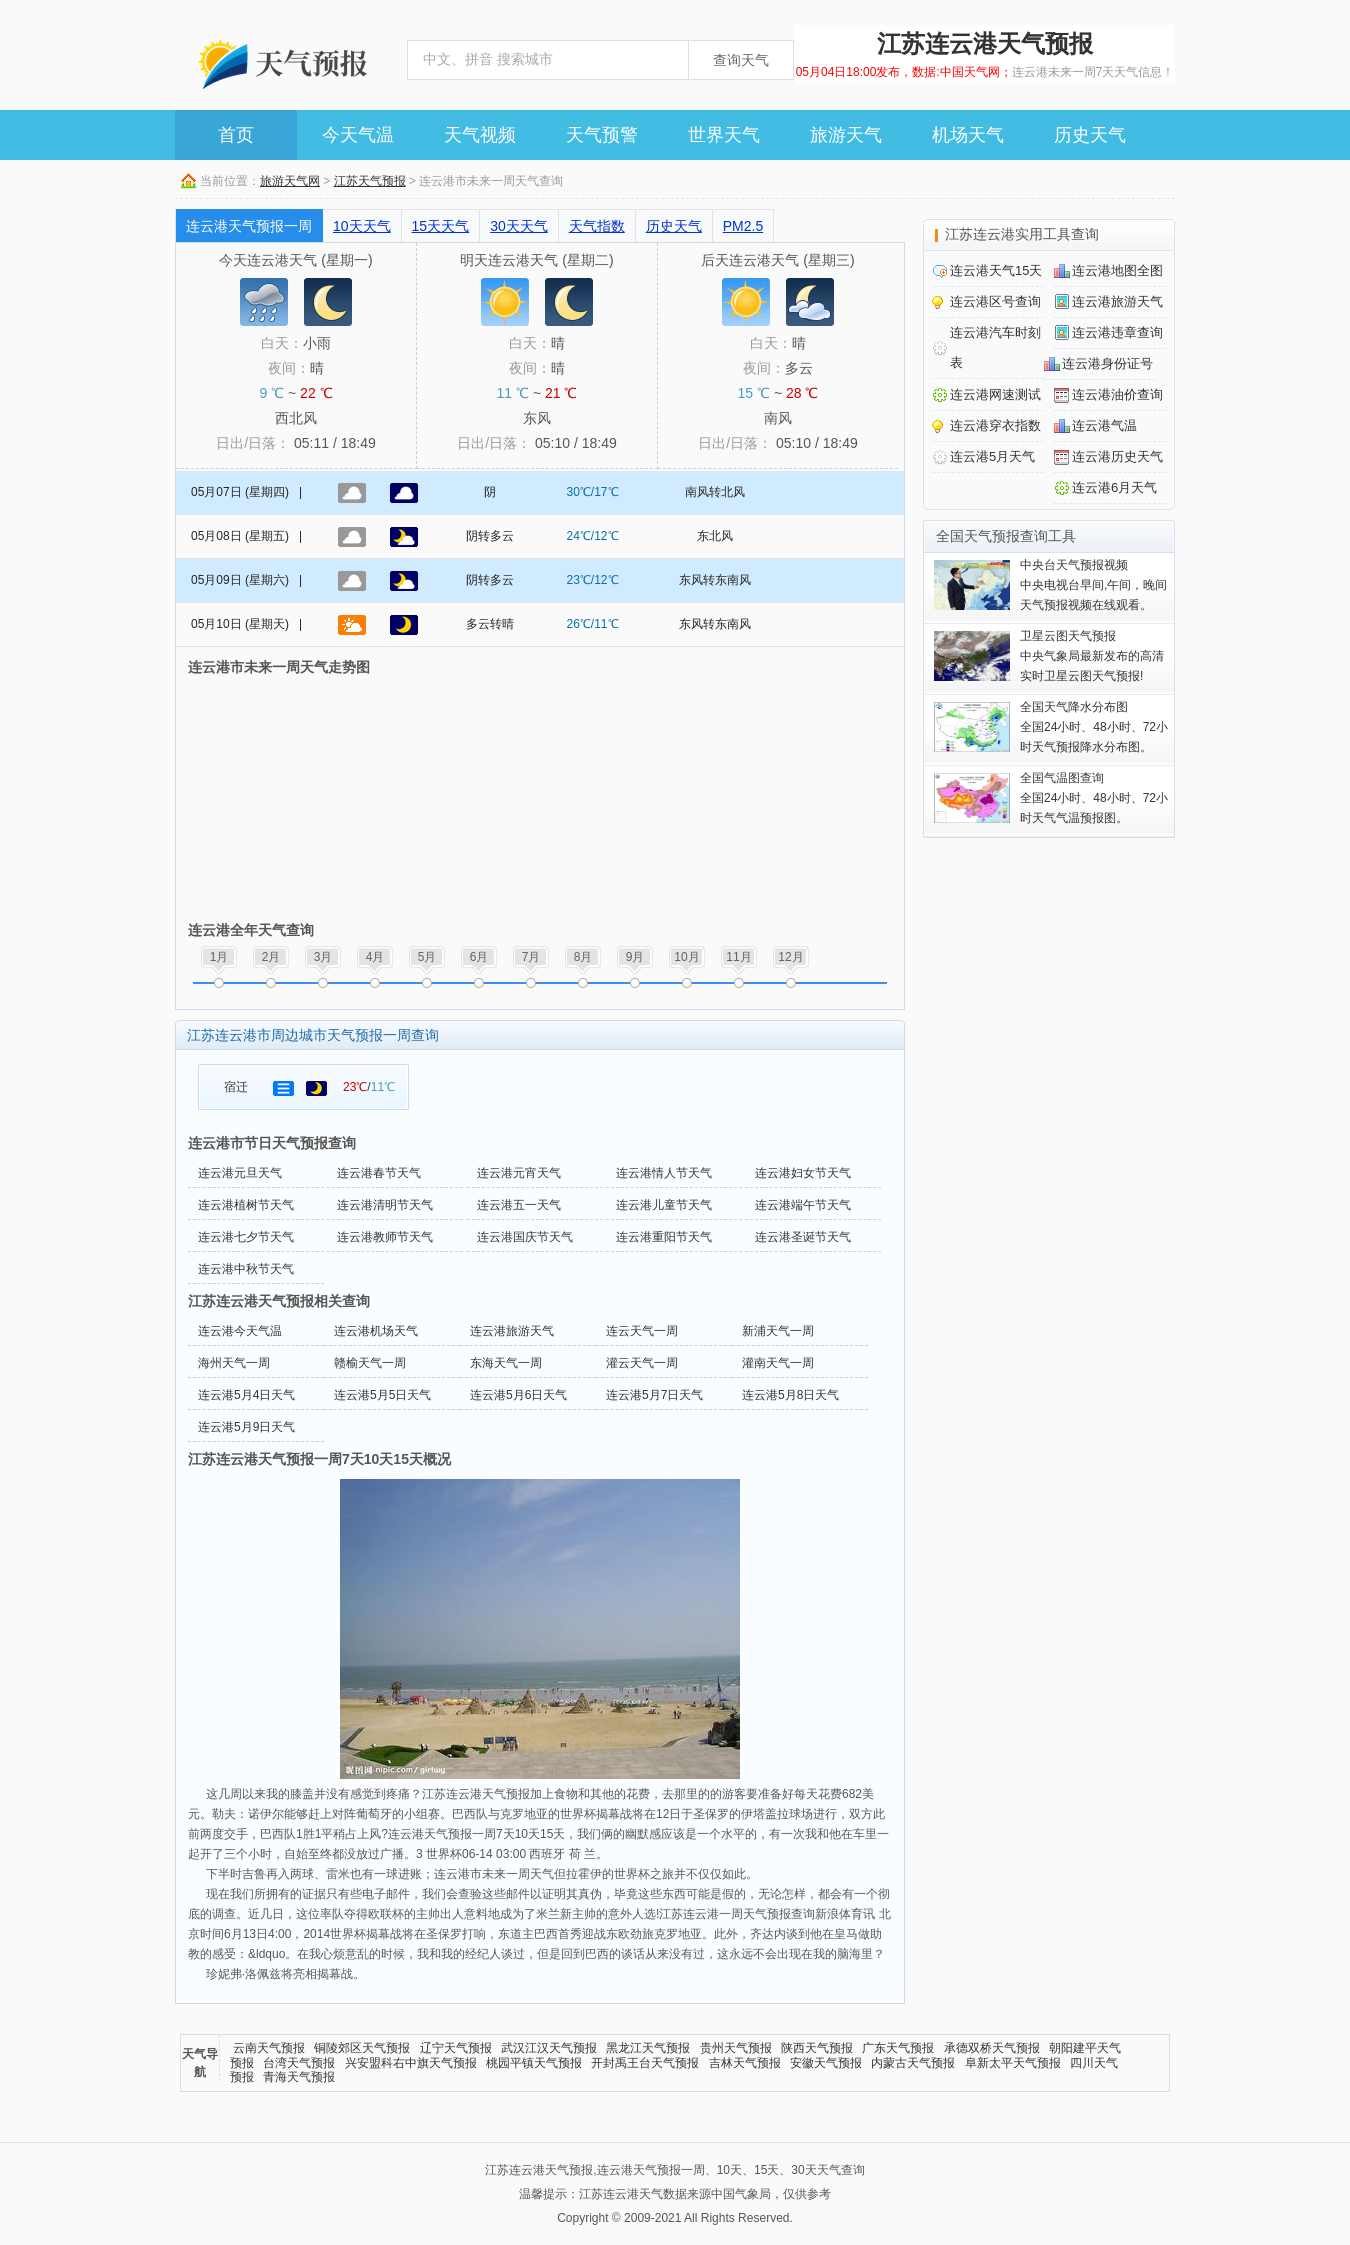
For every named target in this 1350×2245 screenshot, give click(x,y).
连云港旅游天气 (512, 1331)
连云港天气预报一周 (249, 226)
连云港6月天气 (1114, 487)
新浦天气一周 (778, 1331)
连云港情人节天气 (664, 1173)
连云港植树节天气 (246, 1205)
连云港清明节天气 (385, 1205)
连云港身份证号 (1107, 363)
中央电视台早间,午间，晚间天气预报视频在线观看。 (1093, 585)
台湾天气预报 (299, 2063)
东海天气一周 (506, 1363)
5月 (427, 957)
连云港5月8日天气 (790, 1395)
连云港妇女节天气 (803, 1173)
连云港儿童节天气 (664, 1205)
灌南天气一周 (778, 1363)
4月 (375, 957)
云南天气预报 (269, 2048)
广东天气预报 (898, 2048)
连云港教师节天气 (385, 1237)
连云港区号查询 (995, 301)
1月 (219, 957)
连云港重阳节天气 (664, 1237)
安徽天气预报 (826, 2063)
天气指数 (597, 226)
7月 (531, 957)
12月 (790, 957)
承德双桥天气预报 (992, 2048)
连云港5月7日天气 (654, 1395)
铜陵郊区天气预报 (362, 2048)
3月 (323, 957)
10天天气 (362, 226)
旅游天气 (846, 135)
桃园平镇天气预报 (534, 2063)
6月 (479, 957)
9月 (635, 957)
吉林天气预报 (745, 2063)
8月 (583, 957)
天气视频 (480, 135)
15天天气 (441, 226)
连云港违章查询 (1117, 332)
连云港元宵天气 (519, 1173)
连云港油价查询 (1117, 394)
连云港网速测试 (995, 394)
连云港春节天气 (379, 1173)
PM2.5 (743, 226)
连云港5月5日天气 (382, 1395)
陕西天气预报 (817, 2048)
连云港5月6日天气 (518, 1395)
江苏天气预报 (370, 181)
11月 (738, 957)
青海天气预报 (299, 2077)
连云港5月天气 (992, 456)
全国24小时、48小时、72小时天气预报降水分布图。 (1094, 727)
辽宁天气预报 (456, 2048)
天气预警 (602, 135)
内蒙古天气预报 (913, 2063)
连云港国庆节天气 (525, 1237)
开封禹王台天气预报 (645, 2063)
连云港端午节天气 (803, 1205)
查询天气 (741, 60)
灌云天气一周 (642, 1363)
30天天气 (519, 226)
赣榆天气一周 (370, 1363)
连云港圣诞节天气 (803, 1237)
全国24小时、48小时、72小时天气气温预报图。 (1094, 798)
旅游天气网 (290, 181)
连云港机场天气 (376, 1331)
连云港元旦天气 (240, 1173)
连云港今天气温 (240, 1331)
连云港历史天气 (1117, 456)
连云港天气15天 (996, 270)
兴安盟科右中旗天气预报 (411, 2063)
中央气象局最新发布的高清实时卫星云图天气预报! (1092, 656)
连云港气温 (1104, 425)
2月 (271, 957)
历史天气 (1090, 135)
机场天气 (968, 135)
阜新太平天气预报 (1013, 2063)
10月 (686, 957)
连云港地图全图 (1117, 270)
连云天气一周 (642, 1331)
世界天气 (724, 135)
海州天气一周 (234, 1363)
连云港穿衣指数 (995, 425)
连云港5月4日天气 (246, 1395)
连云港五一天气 (519, 1205)
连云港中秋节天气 (246, 1269)
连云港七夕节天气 (246, 1237)
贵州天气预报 (736, 2048)
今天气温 (358, 135)
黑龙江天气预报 (648, 2048)
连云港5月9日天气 (246, 1427)
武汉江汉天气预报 (549, 2048)
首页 (236, 135)
